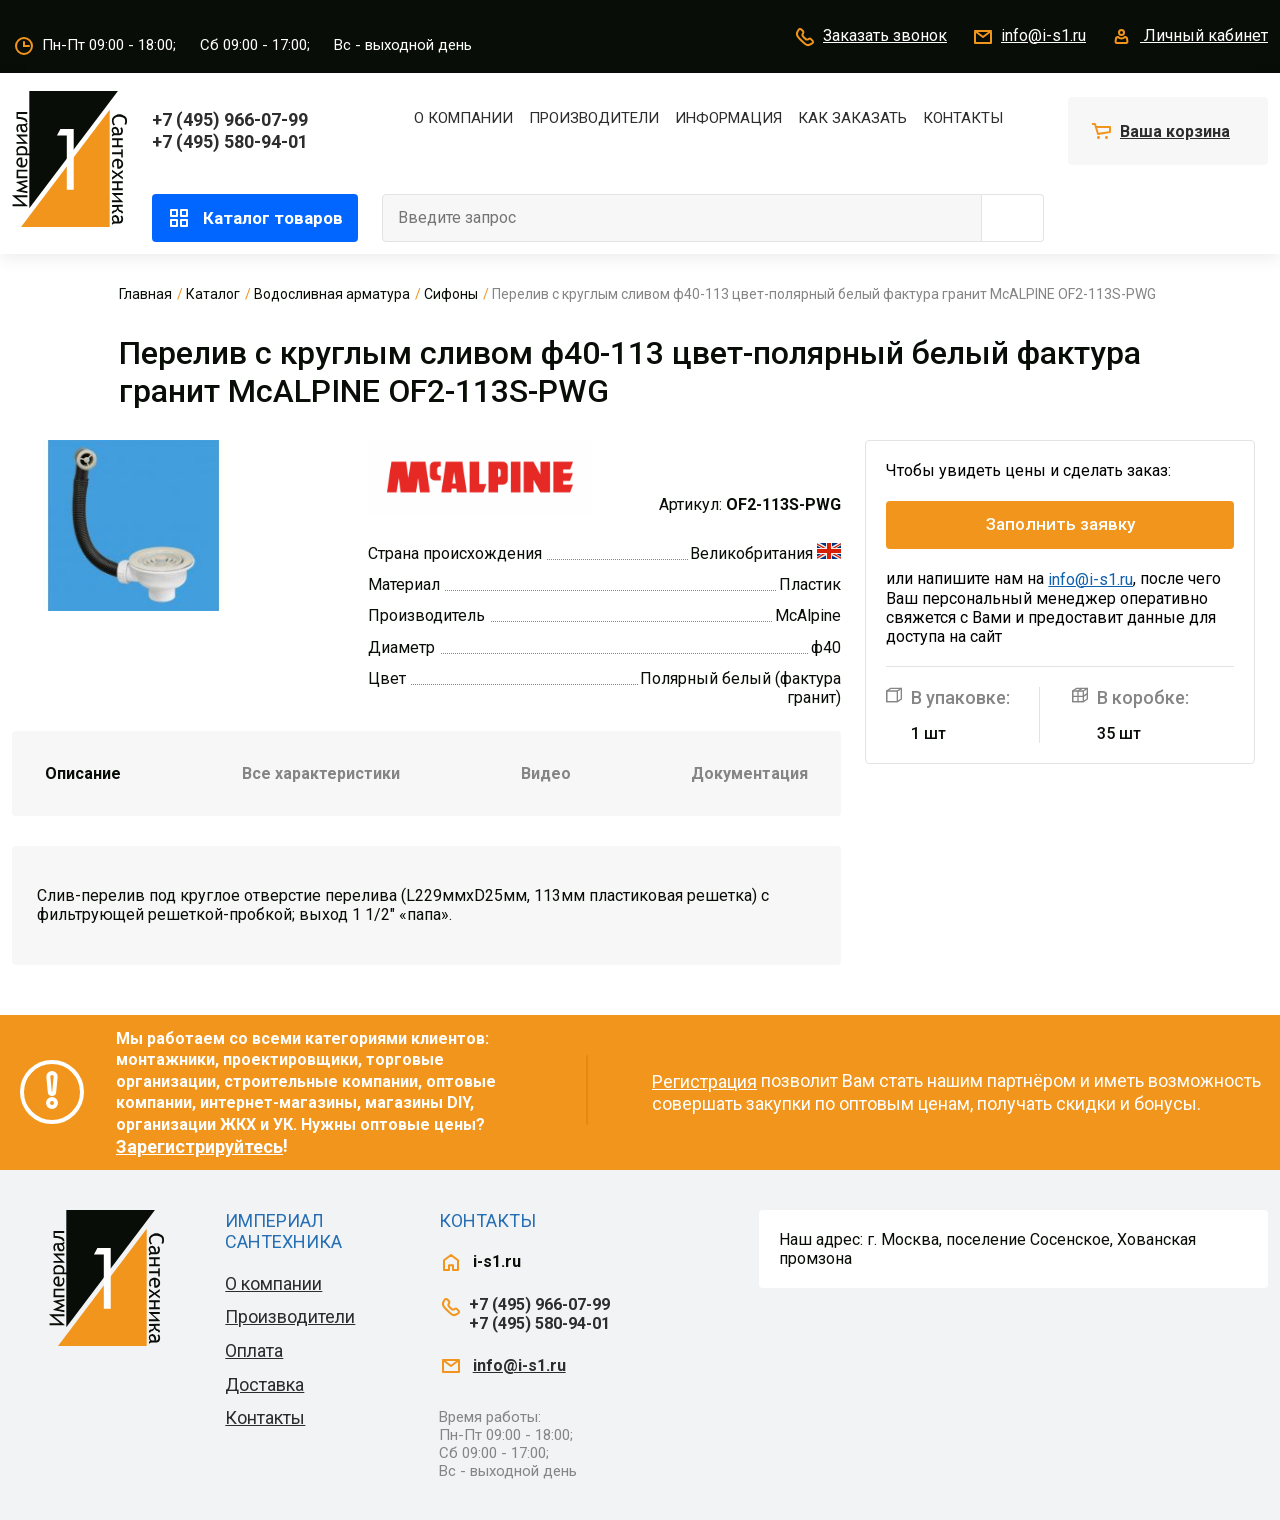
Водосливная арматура (332, 294)
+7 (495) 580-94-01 (230, 141)
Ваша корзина (1175, 131)
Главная (145, 294)
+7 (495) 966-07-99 (230, 119)
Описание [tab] (83, 773)
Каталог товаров (255, 218)
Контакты (963, 118)
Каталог (213, 294)
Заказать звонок (870, 37)
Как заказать (852, 118)
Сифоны (451, 294)
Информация (728, 118)
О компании (463, 118)
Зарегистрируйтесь (199, 1146)
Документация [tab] (749, 773)
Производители (594, 118)
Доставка (264, 1384)
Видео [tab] (546, 773)
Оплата (254, 1350)
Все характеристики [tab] (321, 773)
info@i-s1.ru (1028, 37)
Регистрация (704, 1081)
